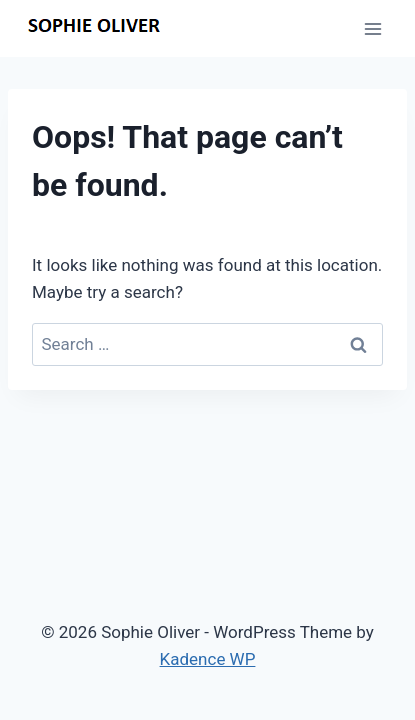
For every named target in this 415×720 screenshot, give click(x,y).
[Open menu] (372, 28)
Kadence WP (208, 659)
